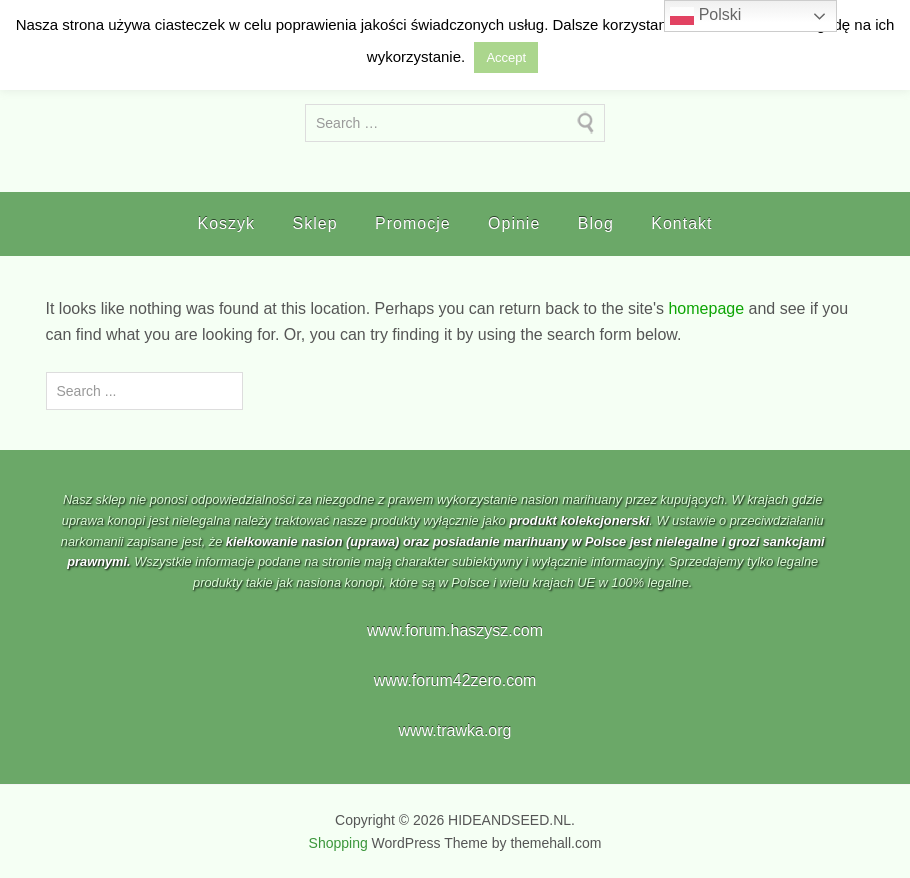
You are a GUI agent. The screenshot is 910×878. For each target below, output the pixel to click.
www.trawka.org (455, 730)
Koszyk (227, 223)
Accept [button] (506, 57)
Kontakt (681, 223)
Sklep (315, 223)
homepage (706, 308)
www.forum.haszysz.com (455, 630)
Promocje (413, 223)
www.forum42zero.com (455, 680)
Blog (596, 223)
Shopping (338, 843)
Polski (705, 16)
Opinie (514, 223)
